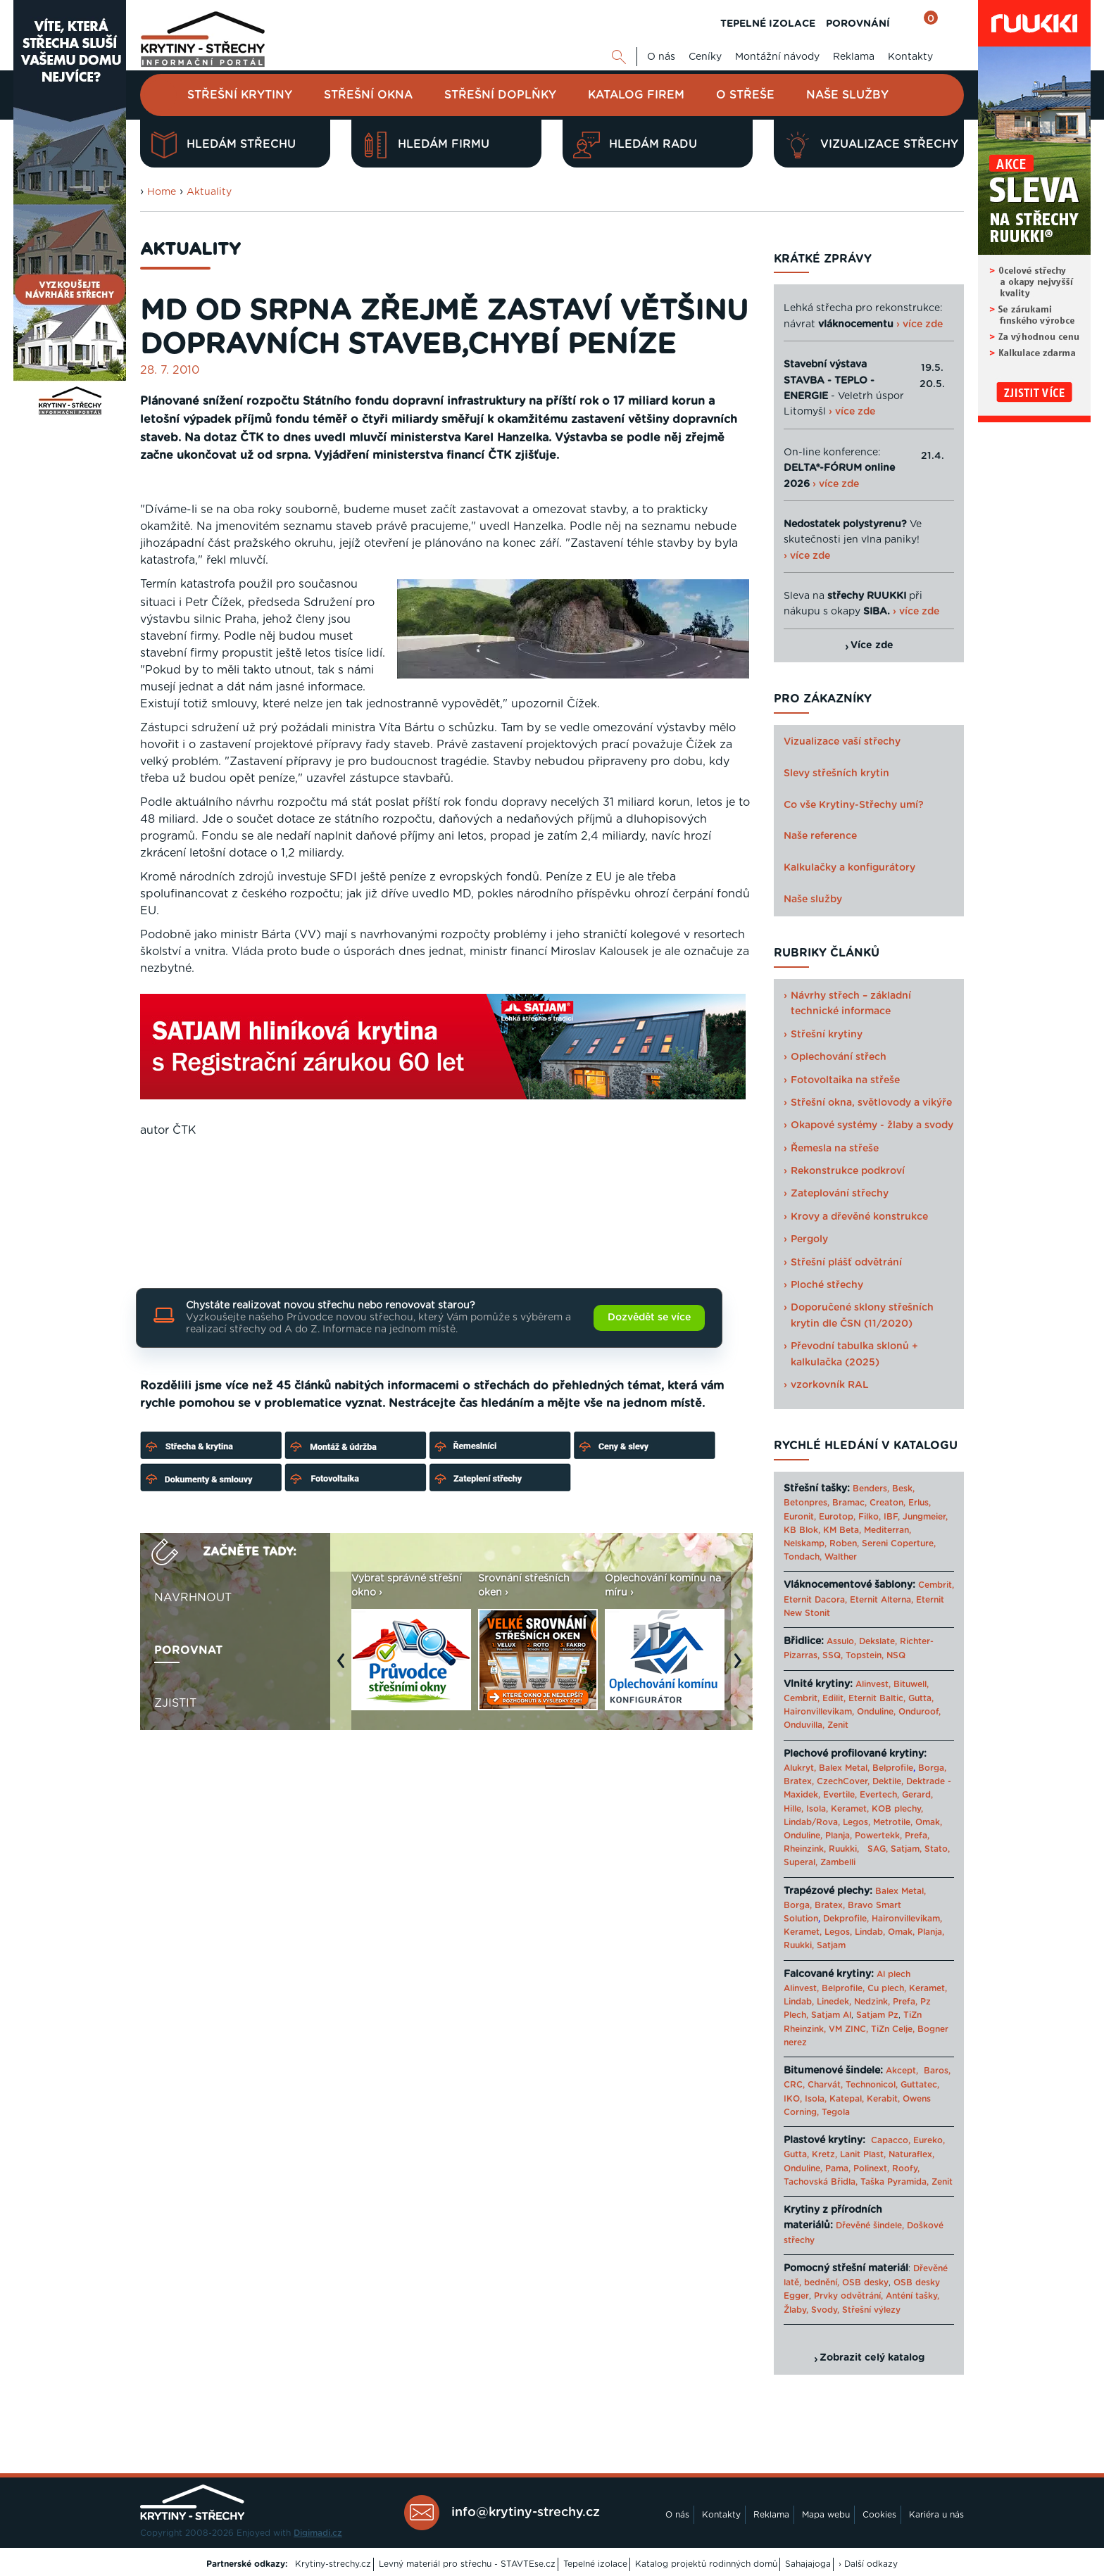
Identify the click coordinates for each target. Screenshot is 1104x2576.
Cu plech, (886, 1988)
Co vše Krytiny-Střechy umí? (854, 805)
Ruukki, (844, 1849)
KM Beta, (842, 1530)
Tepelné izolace (595, 2564)
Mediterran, (887, 1530)
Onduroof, (919, 1711)
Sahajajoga (808, 2564)
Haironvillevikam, (819, 1711)
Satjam (831, 1945)
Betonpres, (806, 1502)
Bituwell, (911, 1684)
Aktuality (209, 192)
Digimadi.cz (318, 2533)
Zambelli (837, 1862)
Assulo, (841, 1641)
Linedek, (834, 2001)
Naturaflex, (911, 2154)
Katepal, (846, 2099)
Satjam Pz (877, 2015)
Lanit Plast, (863, 2154)
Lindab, (870, 1932)
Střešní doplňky (500, 95)
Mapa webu (826, 2515)
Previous (344, 1668)
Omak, (928, 1822)
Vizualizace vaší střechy (842, 742)
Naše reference (820, 836)
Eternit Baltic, (876, 1698)
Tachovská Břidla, (821, 2182)
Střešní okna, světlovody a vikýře (871, 1103)
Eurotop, (837, 1517)
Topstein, (865, 1655)
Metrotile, (892, 1822)
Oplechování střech (838, 1057)
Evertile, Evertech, (861, 1795)
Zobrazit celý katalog (872, 2358)
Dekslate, (878, 1641)
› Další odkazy (868, 2564)
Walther (840, 1557)
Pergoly (809, 1239)
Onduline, (876, 1711)
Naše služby (847, 95)
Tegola (836, 2112)
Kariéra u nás (936, 2515)
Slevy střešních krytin (836, 773)
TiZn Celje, (893, 2029)
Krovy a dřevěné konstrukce (859, 1217)
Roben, (844, 1543)
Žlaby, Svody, (811, 2310)
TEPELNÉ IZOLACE (767, 24)
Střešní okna (368, 95)
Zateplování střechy (840, 1194)
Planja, (838, 1835)
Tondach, (803, 1557)
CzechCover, (843, 1781)
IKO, (793, 2099)
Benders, (871, 1488)
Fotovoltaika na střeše (845, 1080)
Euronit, (800, 1517)
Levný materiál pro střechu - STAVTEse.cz (467, 2564)
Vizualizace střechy (871, 145)
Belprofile (892, 1768)
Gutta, (921, 1698)
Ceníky (705, 57)
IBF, (892, 1517)
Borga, (932, 1768)
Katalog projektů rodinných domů (706, 2564)
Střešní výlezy (871, 2310)
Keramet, (848, 1809)
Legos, (856, 1822)
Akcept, (902, 2070)
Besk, (903, 1488)
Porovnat (188, 1650)
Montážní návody (777, 57)
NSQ (895, 1655)
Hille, (793, 1809)
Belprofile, (843, 1988)
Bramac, (849, 1502)
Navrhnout (193, 1597)
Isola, (817, 1809)
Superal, (800, 1862)
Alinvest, (873, 1684)
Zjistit (175, 1703)
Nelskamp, (805, 1543)
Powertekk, (878, 1835)
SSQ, (832, 1655)
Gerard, (917, 1795)
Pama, (838, 2168)
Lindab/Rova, (812, 1822)
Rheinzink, (806, 1849)
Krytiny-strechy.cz (333, 2564)
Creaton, (887, 1502)
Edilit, (834, 1698)
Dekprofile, (846, 1918)
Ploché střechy (827, 1285)
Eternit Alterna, (881, 1600)
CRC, (794, 2085)
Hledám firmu (425, 145)
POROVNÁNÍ (858, 24)
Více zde (872, 645)
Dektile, (887, 1781)
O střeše (745, 95)
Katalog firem (636, 95)
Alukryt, (800, 1768)
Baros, (937, 2070)
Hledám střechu (223, 145)
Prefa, (917, 1835)
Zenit (837, 1725)
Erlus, (919, 1502)
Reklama (853, 57)
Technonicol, (872, 2085)
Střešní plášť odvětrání (846, 1263)
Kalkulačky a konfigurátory (849, 868)
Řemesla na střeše (835, 1149)
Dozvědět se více (649, 1317)
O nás (661, 57)
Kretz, (824, 2154)
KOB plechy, (897, 1809)
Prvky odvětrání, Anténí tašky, (876, 2296)
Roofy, (906, 2168)
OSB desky (865, 2282)
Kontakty (910, 57)
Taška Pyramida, (894, 2182)
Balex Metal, (844, 1768)
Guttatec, (920, 2085)
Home (161, 192)
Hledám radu (635, 145)
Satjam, (906, 1849)
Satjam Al (831, 2015)
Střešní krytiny (239, 95)
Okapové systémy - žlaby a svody (872, 1125)
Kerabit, (883, 2099)
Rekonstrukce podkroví (848, 1171)
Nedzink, (872, 2001)
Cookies (879, 2515)
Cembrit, (936, 1585)
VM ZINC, (848, 2029)
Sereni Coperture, (899, 1543)
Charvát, (825, 2085)
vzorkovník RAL (830, 1385)
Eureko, (929, 2140)
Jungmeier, (925, 1517)
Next (741, 1668)
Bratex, (799, 1781)
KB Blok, (802, 1530)
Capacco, (890, 2140)
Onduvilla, (804, 1725)
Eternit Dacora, (815, 1600)
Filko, (869, 1517)
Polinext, (871, 2168)
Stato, (937, 1849)
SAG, (877, 1849)
